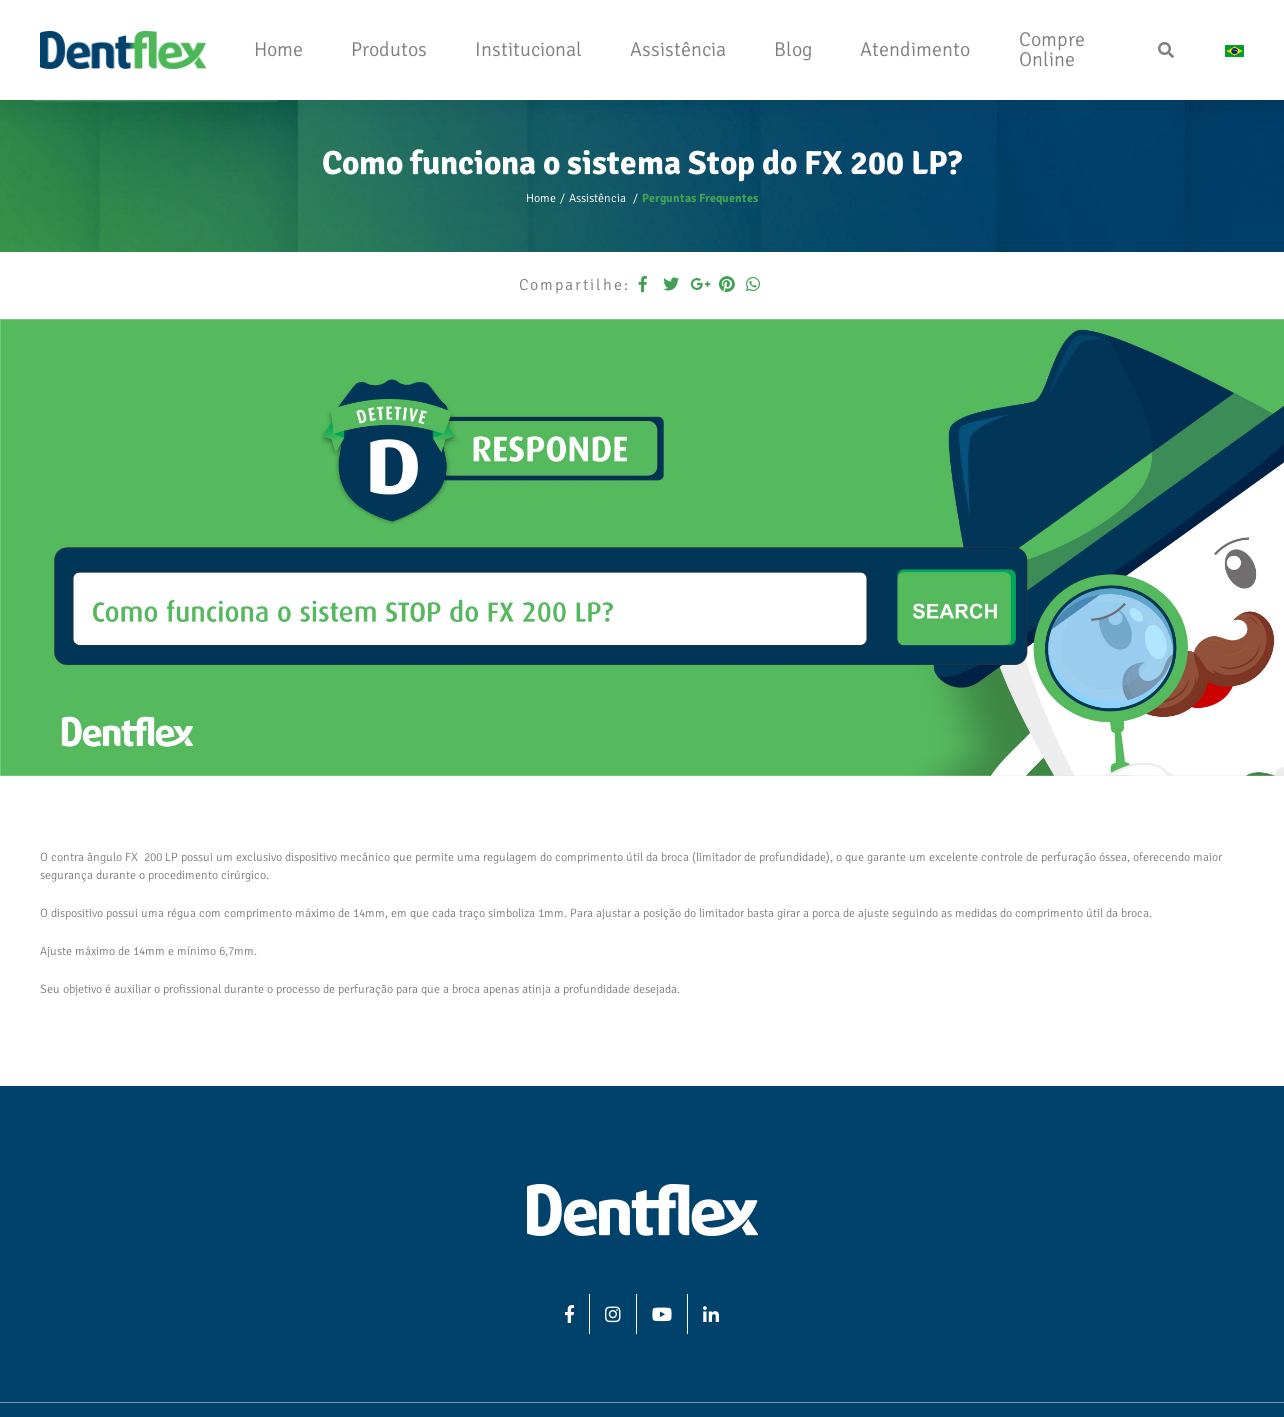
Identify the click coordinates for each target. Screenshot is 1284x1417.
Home (541, 198)
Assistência (599, 198)
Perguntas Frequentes (700, 198)
